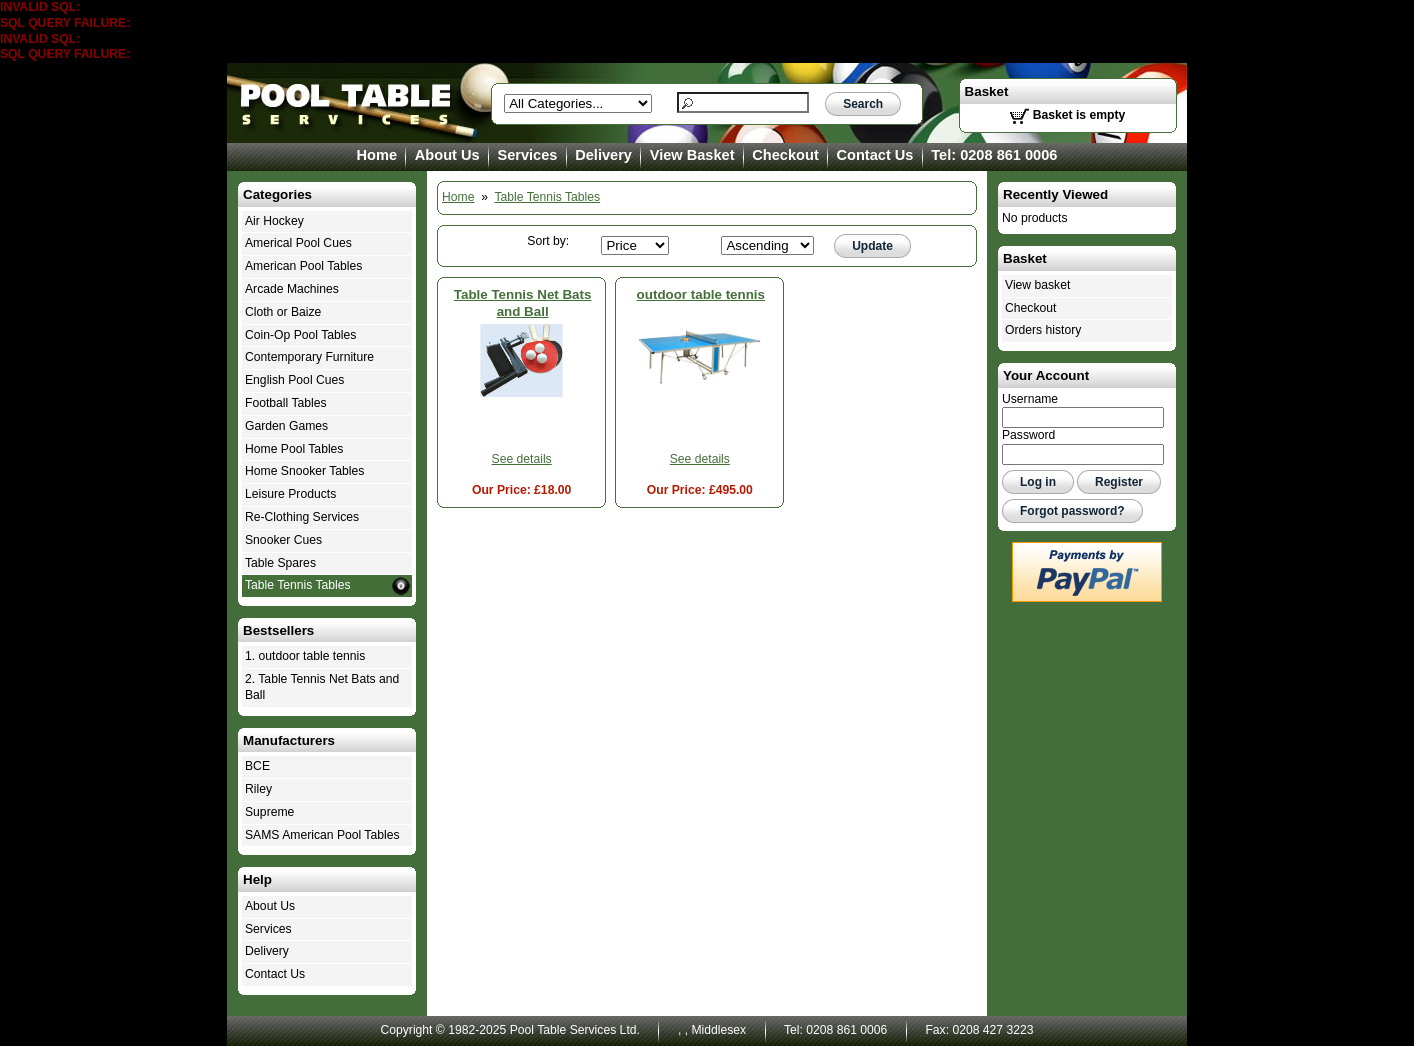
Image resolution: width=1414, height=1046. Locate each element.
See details (522, 459)
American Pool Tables (303, 266)
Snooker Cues (283, 540)
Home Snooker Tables (304, 471)
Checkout (785, 155)
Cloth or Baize (283, 312)
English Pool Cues (294, 380)
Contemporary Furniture (309, 357)
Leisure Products (290, 494)
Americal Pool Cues (298, 243)
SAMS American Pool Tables (322, 835)
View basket (1037, 285)
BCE (257, 766)
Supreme (269, 812)
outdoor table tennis (701, 294)
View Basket (692, 155)
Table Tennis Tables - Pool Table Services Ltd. (347, 103)
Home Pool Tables (294, 449)
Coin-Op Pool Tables (300, 335)
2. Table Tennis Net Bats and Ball (322, 687)
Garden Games (286, 426)
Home (377, 155)
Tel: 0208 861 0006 (994, 155)
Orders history (1043, 330)
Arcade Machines (292, 289)
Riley (258, 789)
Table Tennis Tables (548, 197)
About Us (447, 155)
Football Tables (286, 403)
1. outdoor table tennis (305, 656)
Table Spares (280, 563)
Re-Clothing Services (302, 517)
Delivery (603, 155)
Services (527, 155)
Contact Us (875, 155)
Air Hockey (274, 221)
